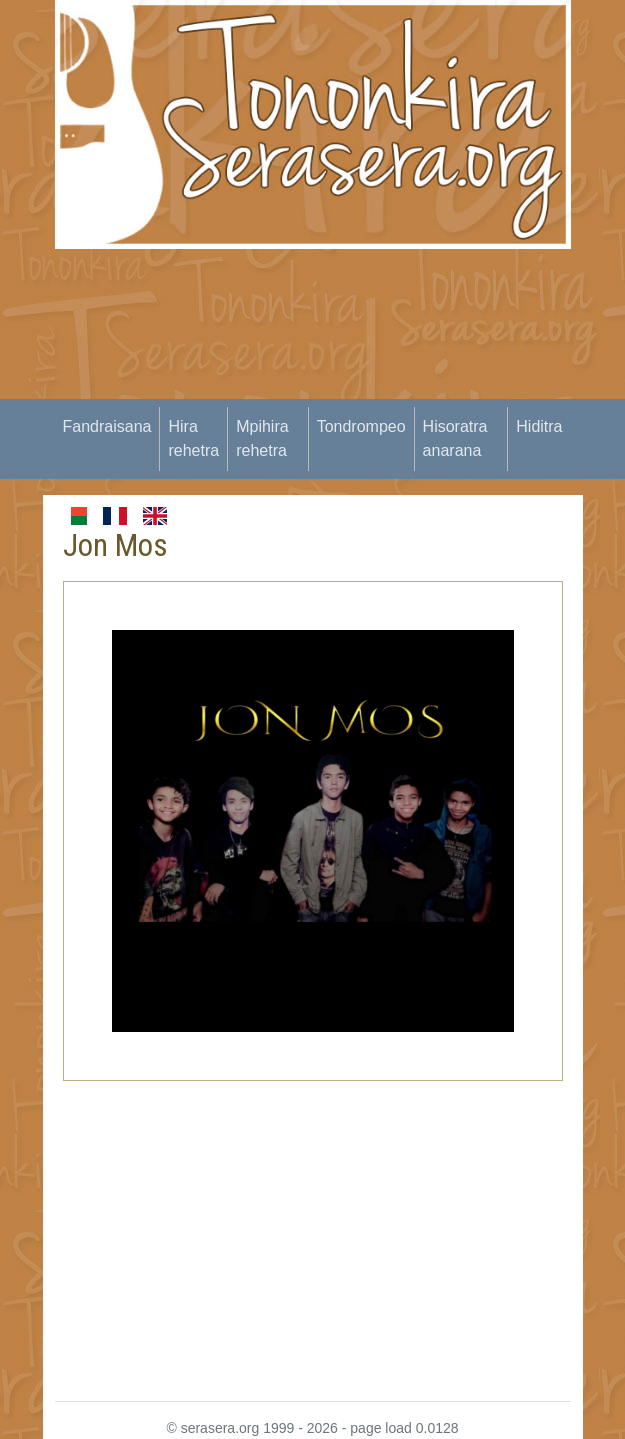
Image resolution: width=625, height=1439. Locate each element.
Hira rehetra (193, 438)
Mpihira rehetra (262, 438)
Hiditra (539, 426)
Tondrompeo (361, 426)
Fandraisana (107, 426)
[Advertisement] (340, 389)
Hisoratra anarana (455, 438)
